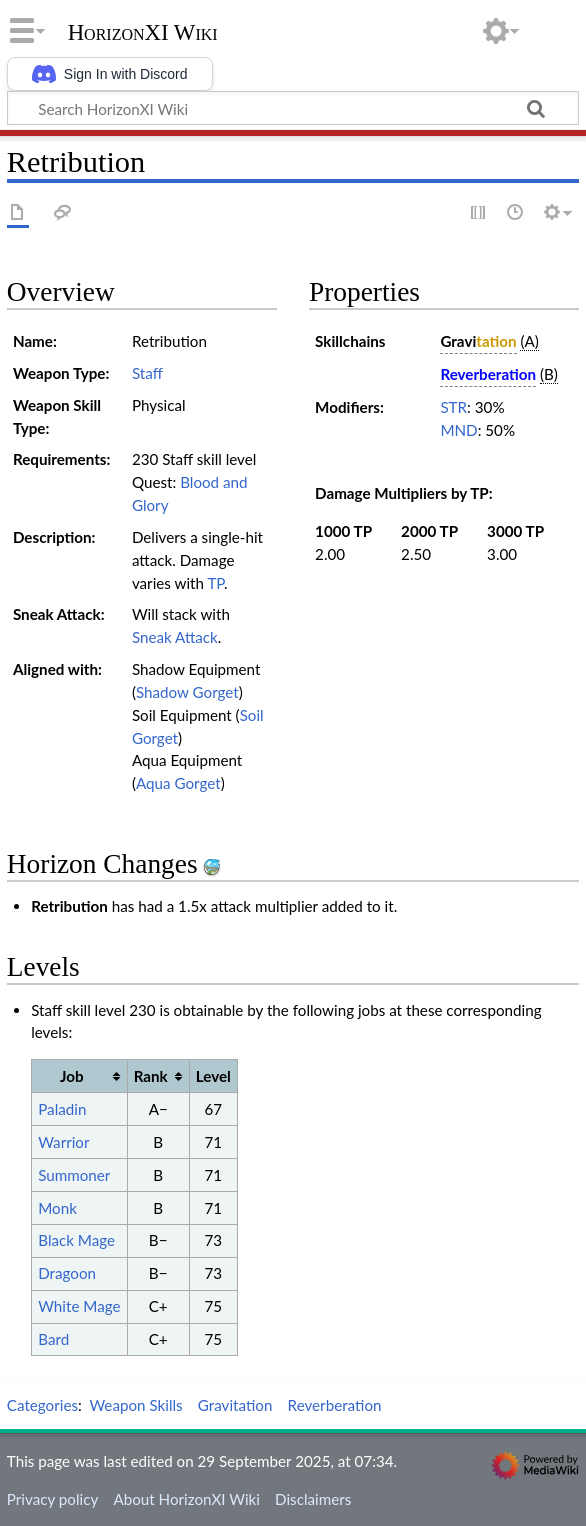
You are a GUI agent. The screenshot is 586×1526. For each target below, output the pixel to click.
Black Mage (76, 1240)
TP (215, 583)
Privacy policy (52, 1499)
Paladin (62, 1109)
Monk (57, 1208)
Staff (147, 373)
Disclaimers (313, 1499)
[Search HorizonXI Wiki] (293, 108)
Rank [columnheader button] (151, 1076)
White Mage (79, 1306)
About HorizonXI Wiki (186, 1499)
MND (458, 430)
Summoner (74, 1175)
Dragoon (67, 1273)
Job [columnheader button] (72, 1076)
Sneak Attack (175, 637)
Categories (42, 1405)
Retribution (69, 906)
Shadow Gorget (187, 692)
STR (453, 407)
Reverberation (335, 1405)
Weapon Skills (136, 1405)
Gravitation (235, 1405)
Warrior (63, 1142)
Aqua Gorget (178, 783)
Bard (53, 1339)
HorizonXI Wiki (143, 33)
